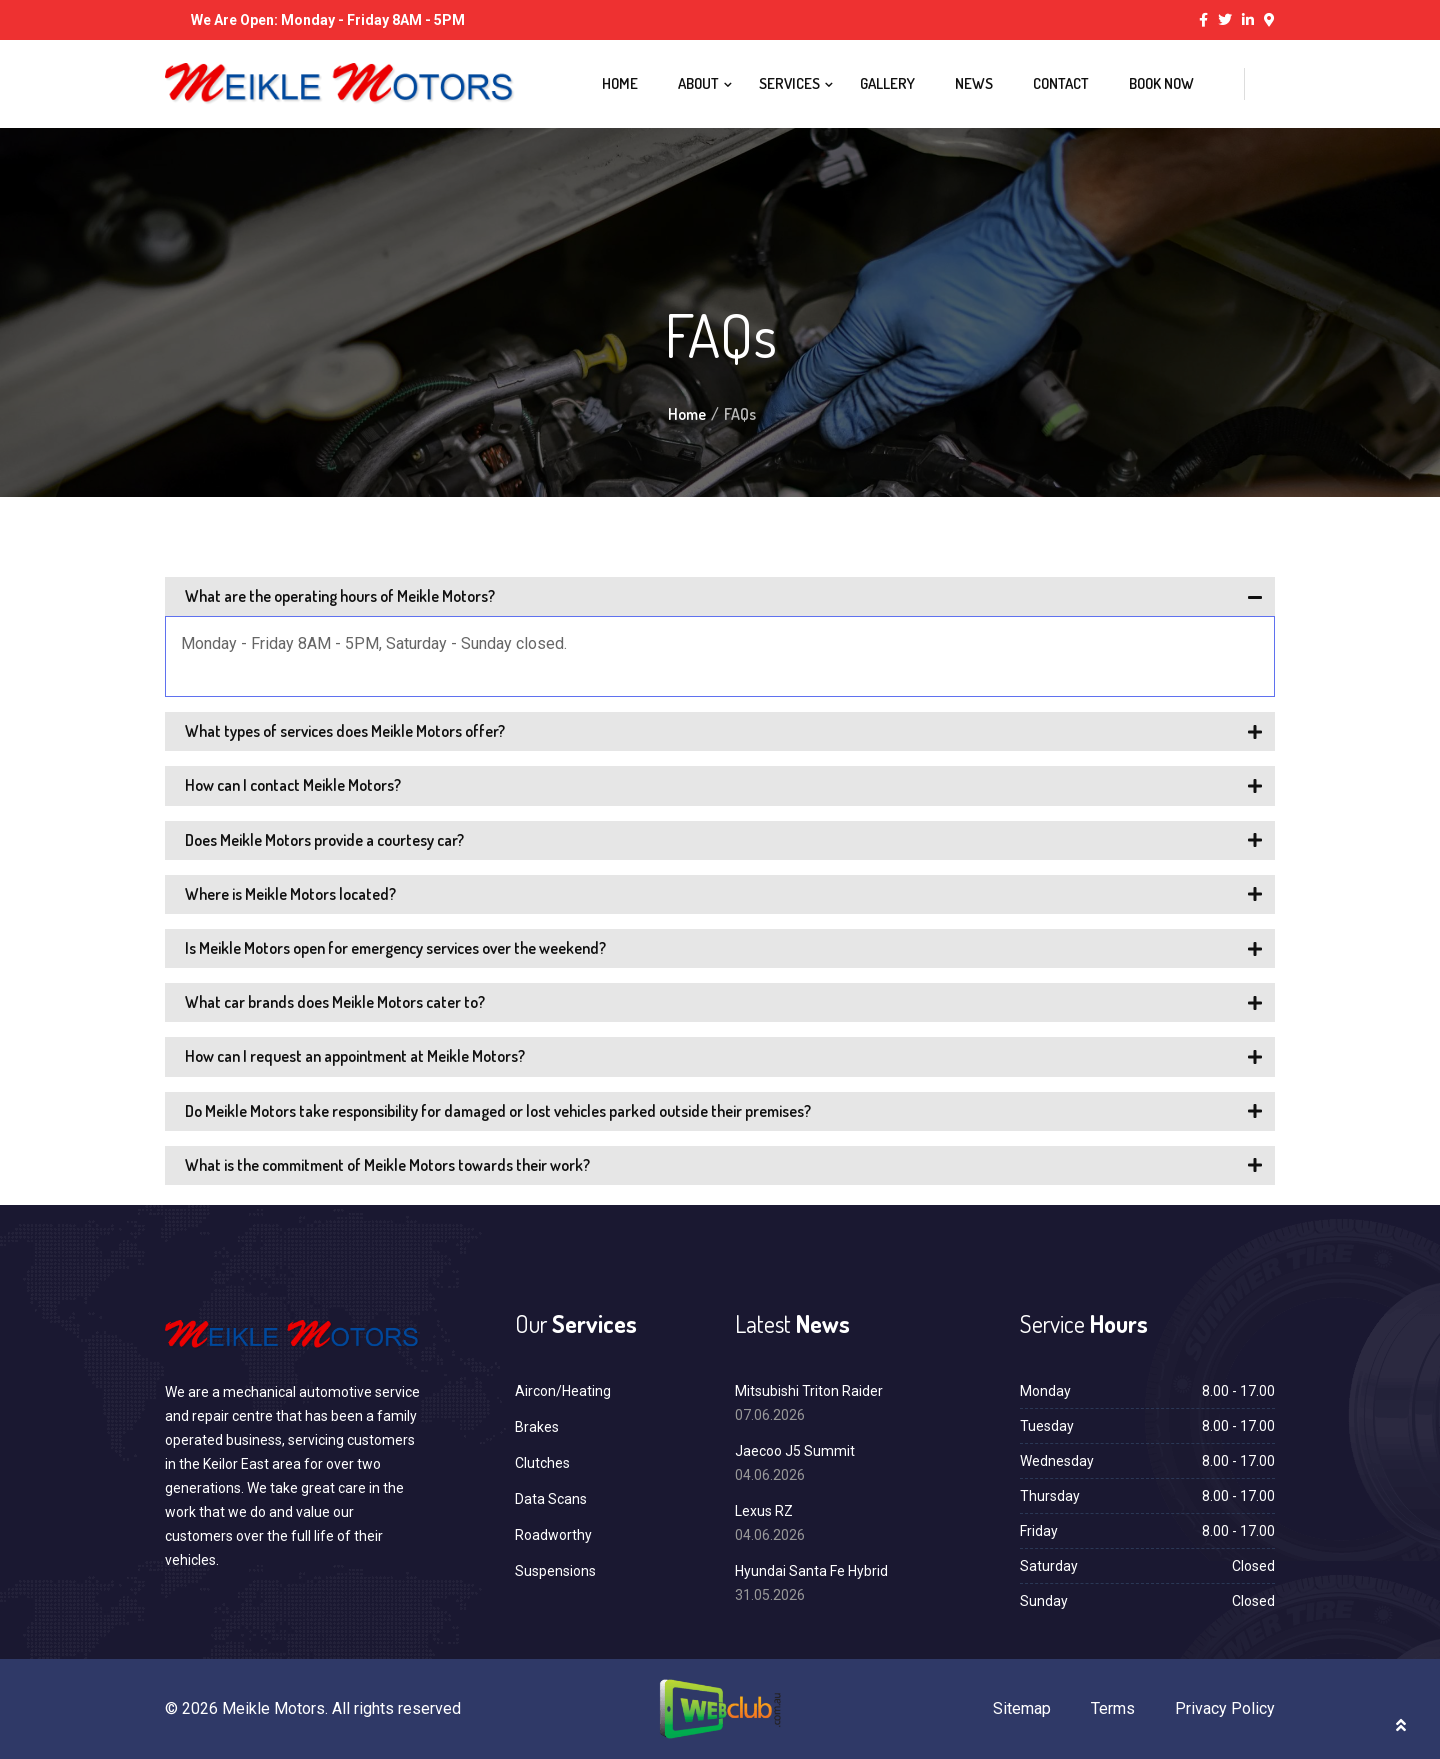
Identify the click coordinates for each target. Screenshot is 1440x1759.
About (698, 83)
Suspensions (555, 1571)
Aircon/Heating (563, 1391)
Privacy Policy (1225, 1708)
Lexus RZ (764, 1511)
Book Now (1161, 83)
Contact (1061, 83)
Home (620, 83)
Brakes (537, 1427)
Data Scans (551, 1499)
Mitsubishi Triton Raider (809, 1391)
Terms (1113, 1708)
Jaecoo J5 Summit (795, 1451)
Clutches (542, 1463)
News (974, 83)
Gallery (887, 83)
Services (789, 83)
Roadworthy (553, 1535)
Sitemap (1022, 1708)
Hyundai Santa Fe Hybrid (811, 1571)
